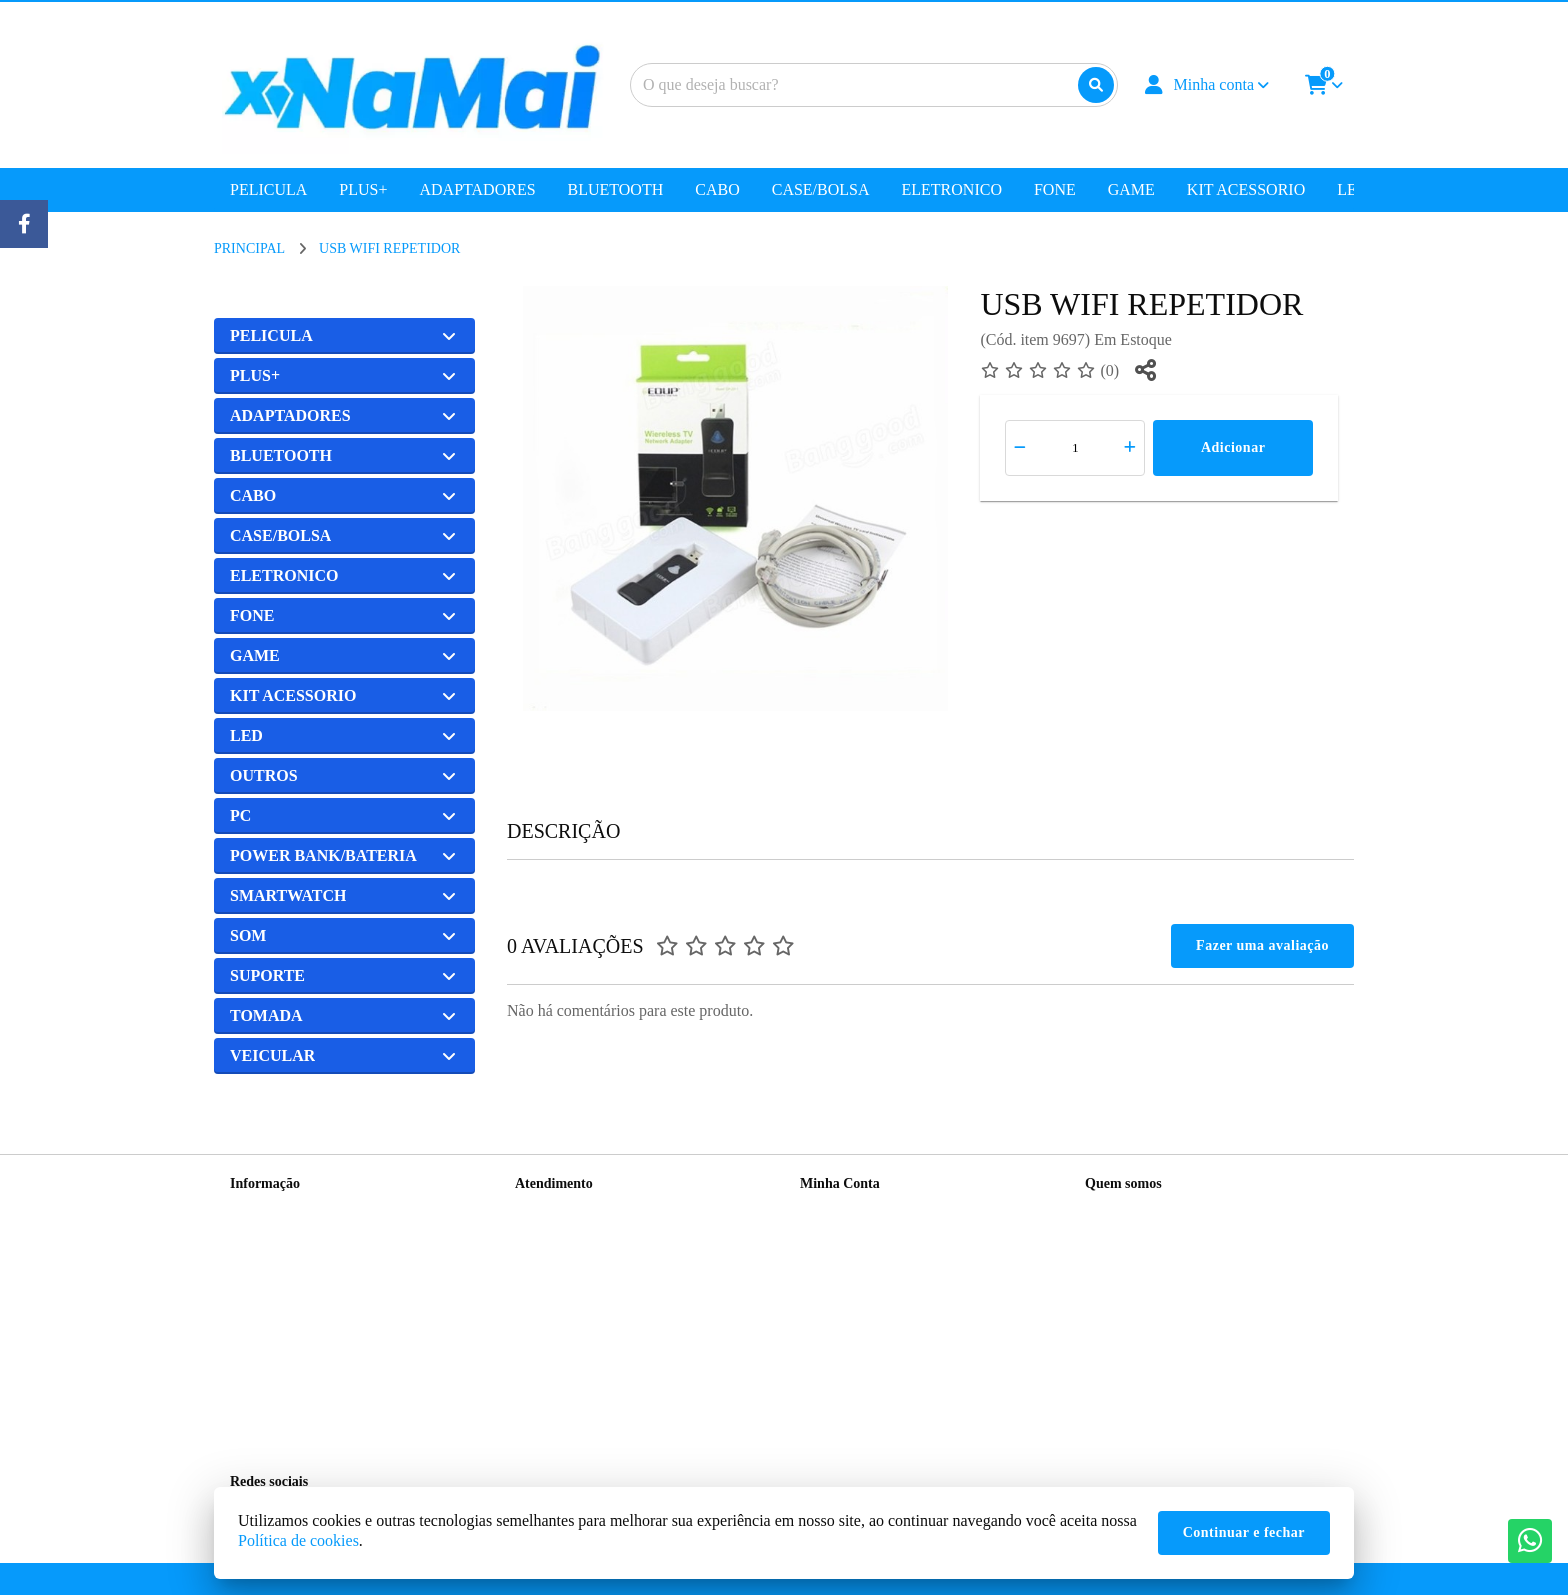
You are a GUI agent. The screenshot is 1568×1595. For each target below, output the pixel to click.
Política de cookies (298, 1540)
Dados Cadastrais (849, 1209)
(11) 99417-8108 (1160, 1244)
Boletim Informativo (857, 1261)
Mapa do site (551, 1235)
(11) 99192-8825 (1160, 1276)
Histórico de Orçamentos (870, 1235)
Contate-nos (549, 1209)
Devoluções (548, 1261)
